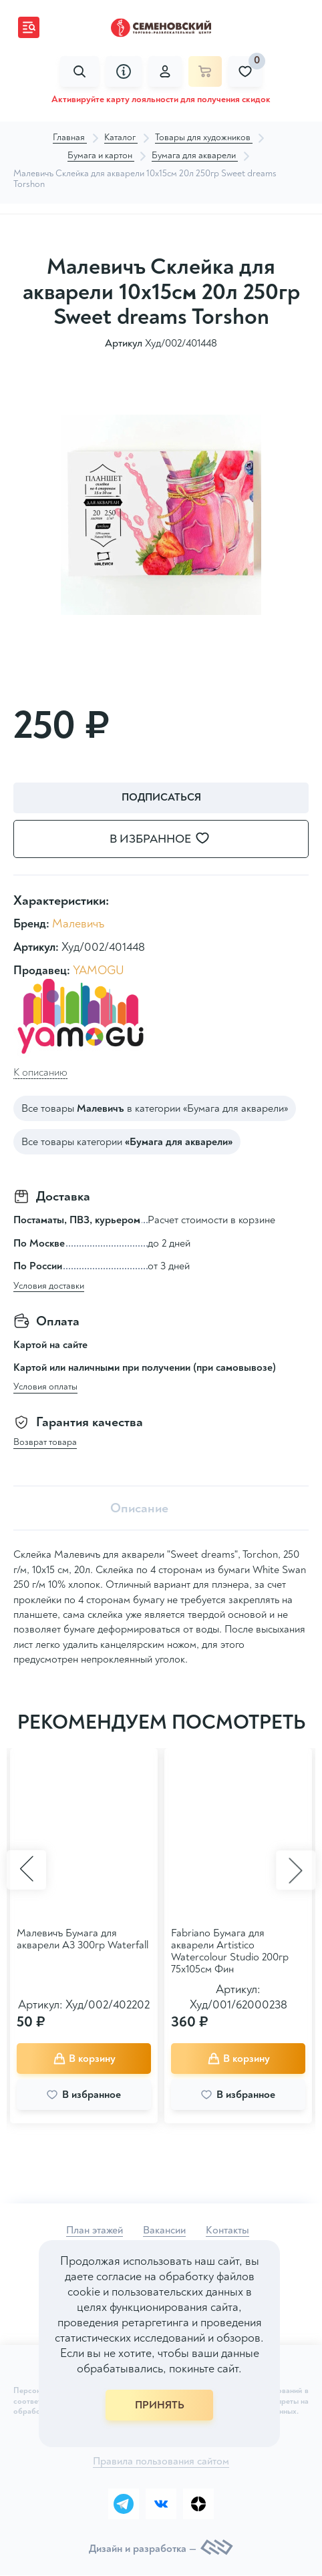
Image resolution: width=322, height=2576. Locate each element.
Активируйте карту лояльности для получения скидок (161, 99)
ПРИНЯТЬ (159, 2405)
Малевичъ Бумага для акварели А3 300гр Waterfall (82, 1939)
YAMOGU (98, 970)
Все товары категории (126, 1141)
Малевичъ (78, 923)
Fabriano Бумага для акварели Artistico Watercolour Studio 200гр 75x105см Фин (230, 1951)
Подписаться (161, 797)
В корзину (84, 2058)
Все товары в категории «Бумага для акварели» (154, 1108)
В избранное (168, 839)
